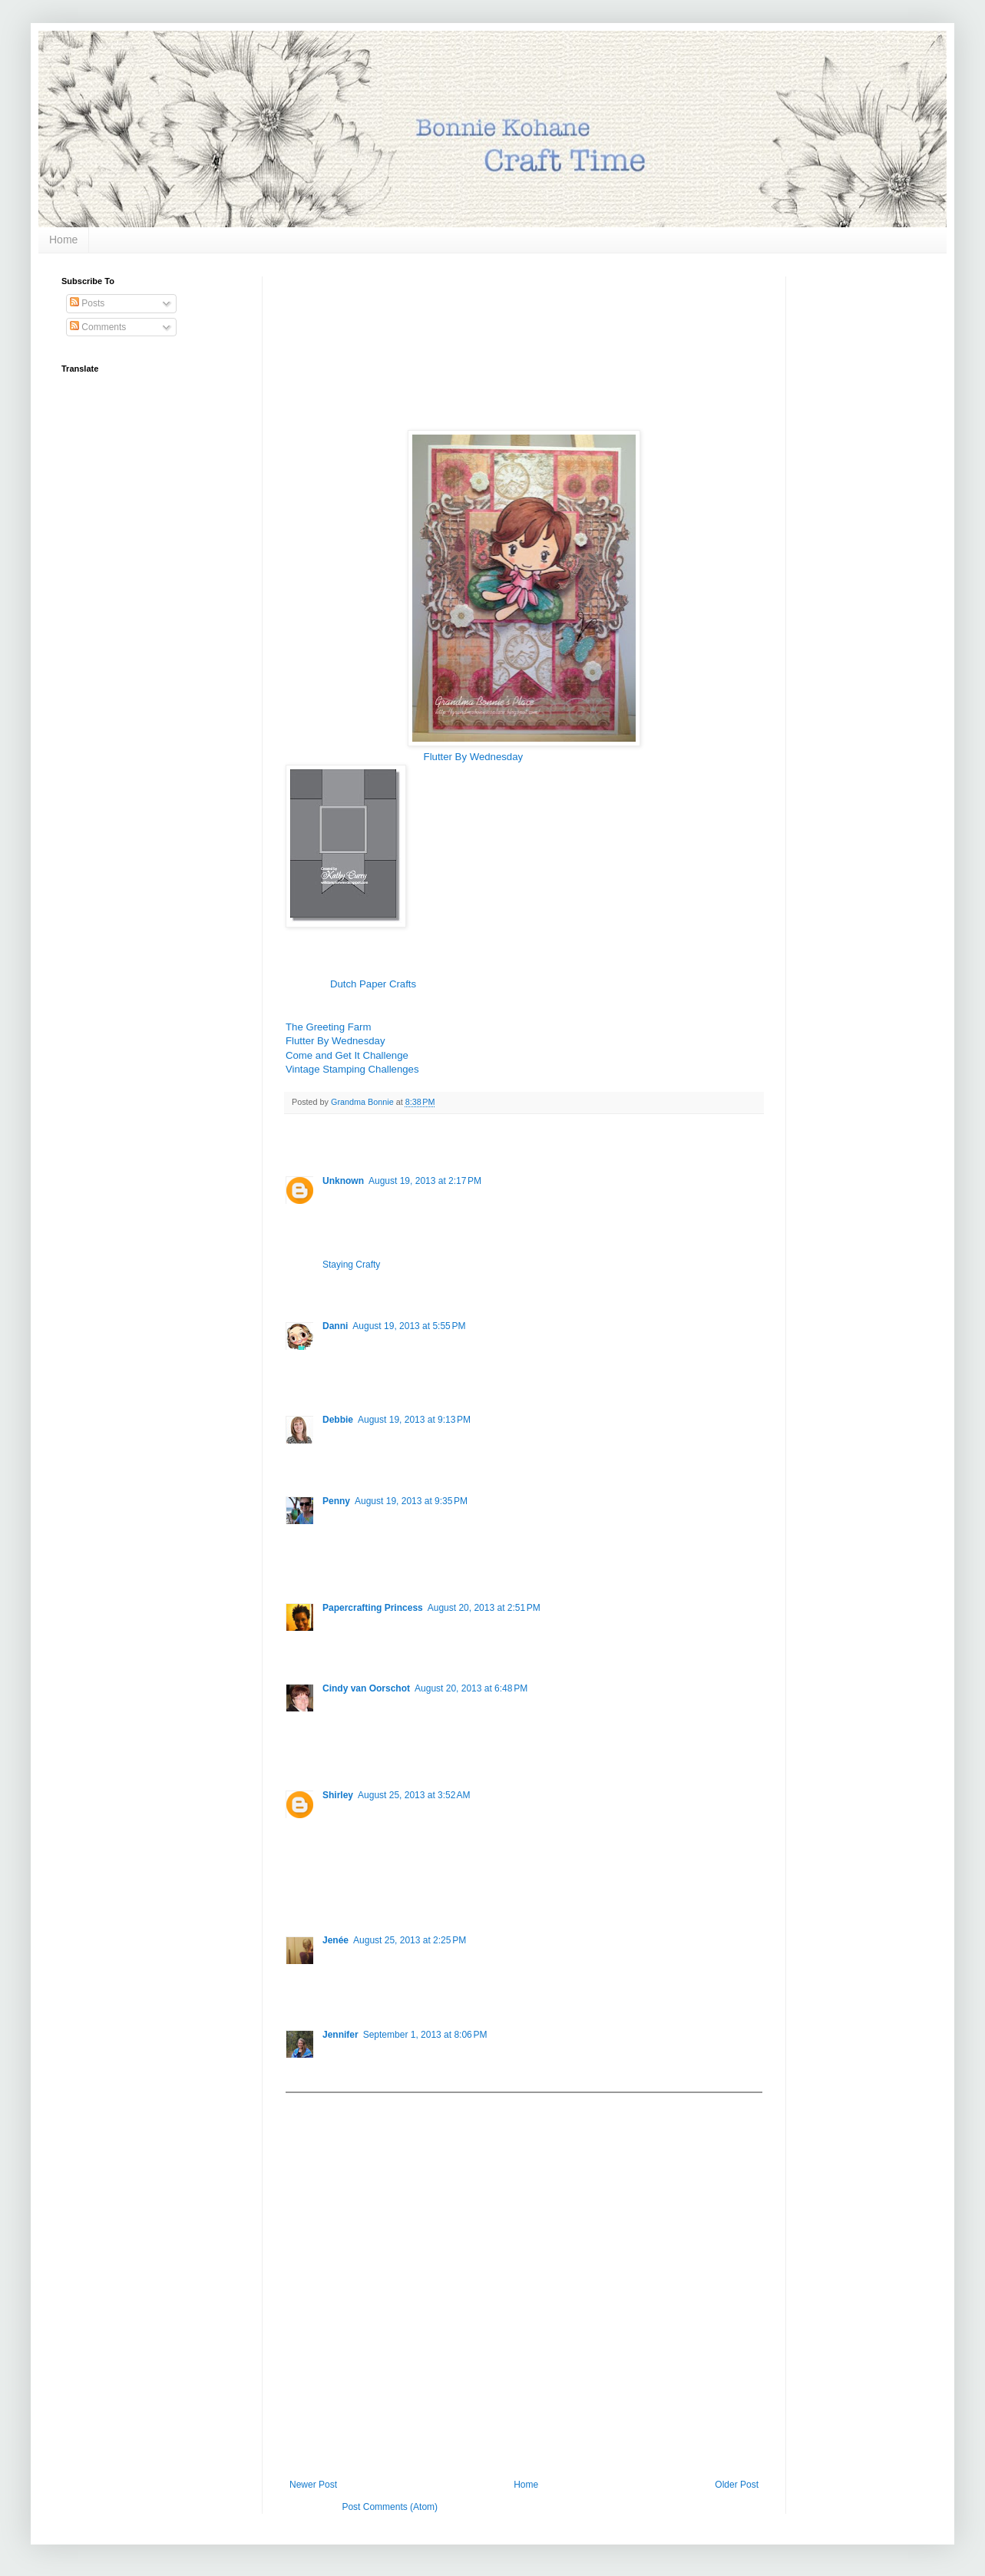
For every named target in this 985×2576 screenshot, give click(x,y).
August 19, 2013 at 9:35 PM (411, 1501)
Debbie (337, 1419)
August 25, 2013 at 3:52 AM (414, 1795)
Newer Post (313, 2484)
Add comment (321, 2103)
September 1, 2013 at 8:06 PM (425, 2034)
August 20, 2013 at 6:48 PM (471, 1688)
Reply (334, 1283)
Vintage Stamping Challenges (352, 1069)
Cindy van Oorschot (366, 1688)
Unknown (343, 1181)
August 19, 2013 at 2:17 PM (425, 1181)
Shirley (337, 1795)
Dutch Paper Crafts (373, 984)
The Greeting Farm (328, 1027)
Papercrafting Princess (372, 1607)
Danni (335, 1326)
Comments (98, 327)
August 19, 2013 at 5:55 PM (408, 1326)
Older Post (737, 2484)
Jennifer (340, 2034)
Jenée (335, 1940)
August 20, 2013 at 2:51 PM (484, 1607)
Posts (87, 303)
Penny (336, 1501)
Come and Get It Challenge (347, 1055)
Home (63, 239)
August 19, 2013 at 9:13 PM (414, 1419)
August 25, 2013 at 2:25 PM (409, 1940)
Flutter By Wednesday (474, 756)
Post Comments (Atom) (390, 2507)
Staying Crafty (351, 1264)
